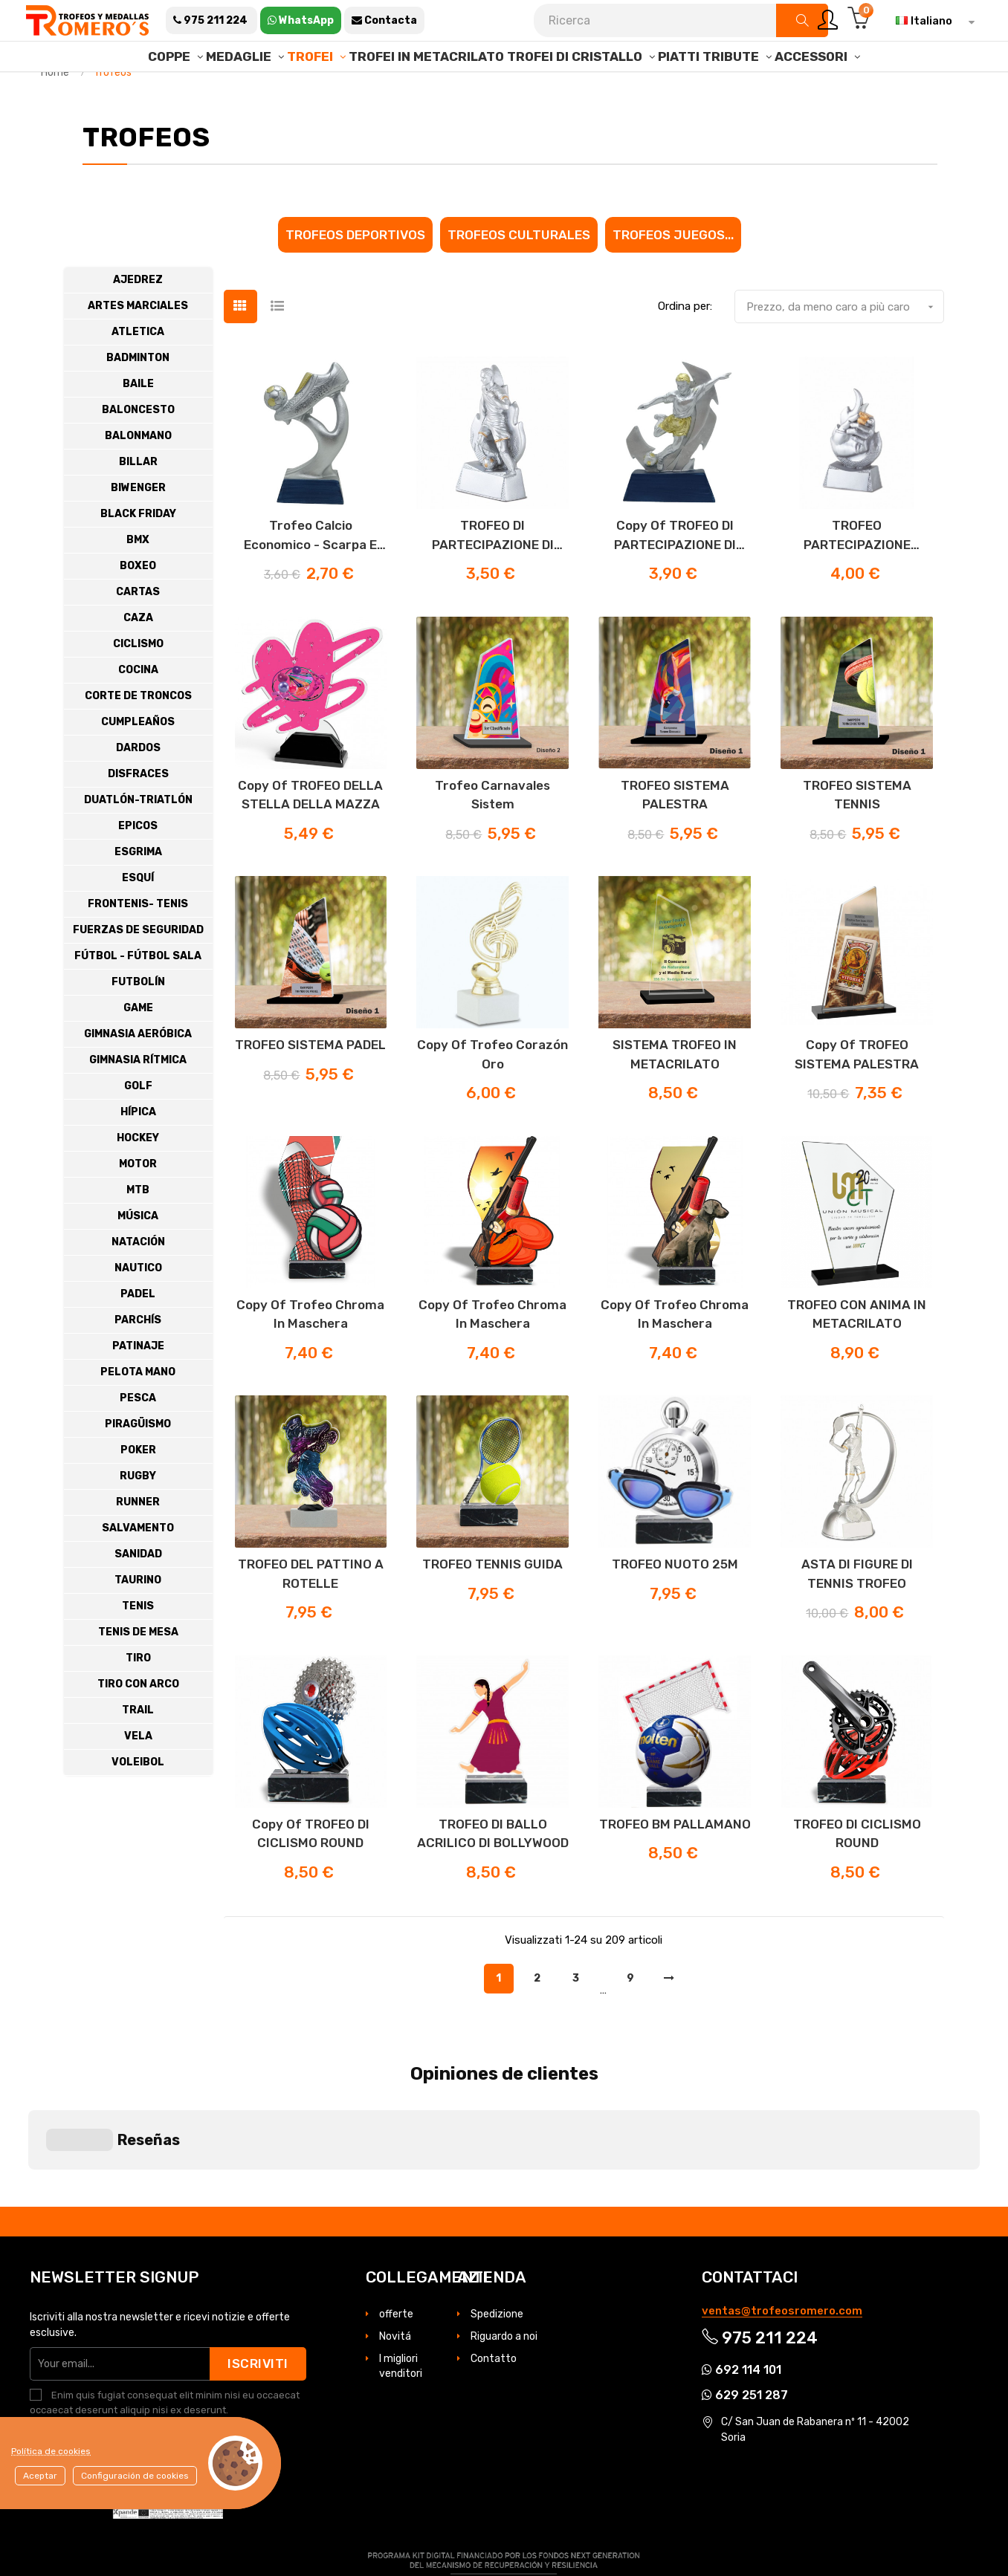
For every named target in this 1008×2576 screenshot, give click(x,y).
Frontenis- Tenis (138, 941)
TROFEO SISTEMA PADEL (310, 1082)
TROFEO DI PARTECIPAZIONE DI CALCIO (493, 574)
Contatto (494, 2274)
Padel (137, 1332)
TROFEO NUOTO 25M (675, 1601)
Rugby (138, 1514)
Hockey (138, 1175)
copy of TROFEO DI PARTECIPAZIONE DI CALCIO (675, 574)
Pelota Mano (137, 1410)
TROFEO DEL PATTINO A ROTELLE (311, 1611)
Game (138, 1045)
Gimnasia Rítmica (138, 1097)
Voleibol (138, 1800)
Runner (138, 1540)
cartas (138, 629)
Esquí (138, 915)
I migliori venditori (400, 2282)
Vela (138, 1774)
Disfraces (138, 811)
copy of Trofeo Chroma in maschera (310, 1352)
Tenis (138, 1644)
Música (137, 1254)
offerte (396, 2230)
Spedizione (497, 2230)
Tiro (138, 1696)
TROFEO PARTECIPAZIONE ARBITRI (857, 574)
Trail (138, 1748)
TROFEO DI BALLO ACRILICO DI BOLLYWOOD (493, 1872)
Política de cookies (51, 2451)
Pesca (138, 1436)
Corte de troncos (138, 733)
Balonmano (138, 473)
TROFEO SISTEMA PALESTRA (675, 832)
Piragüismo (138, 1462)
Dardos (138, 785)
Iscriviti (258, 2279)
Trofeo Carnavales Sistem (492, 832)
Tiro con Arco (138, 1722)
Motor (138, 1201)
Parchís (137, 1358)
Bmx (137, 577)
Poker (138, 1488)
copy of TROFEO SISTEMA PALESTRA (857, 1092)
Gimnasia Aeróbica (138, 1071)
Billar (138, 499)
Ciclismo (138, 681)
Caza (138, 655)
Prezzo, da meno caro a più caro (844, 344)
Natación (138, 1280)
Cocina (138, 707)
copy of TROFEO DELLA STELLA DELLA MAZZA (310, 832)
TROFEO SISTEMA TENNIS (857, 832)
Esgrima (138, 889)
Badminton (137, 395)
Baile (138, 421)
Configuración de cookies (135, 2475)
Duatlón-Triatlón (138, 837)
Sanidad (138, 1592)
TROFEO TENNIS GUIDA (492, 1601)
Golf (138, 1123)
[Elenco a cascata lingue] (931, 20)
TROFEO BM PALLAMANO (675, 1862)
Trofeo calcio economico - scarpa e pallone (310, 574)
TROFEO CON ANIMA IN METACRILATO (856, 1352)
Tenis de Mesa (138, 1670)
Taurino (137, 1618)
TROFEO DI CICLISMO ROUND (857, 1872)
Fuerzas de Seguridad (138, 967)
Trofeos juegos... (673, 272)
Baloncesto (138, 447)
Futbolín (138, 1019)
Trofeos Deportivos (355, 272)
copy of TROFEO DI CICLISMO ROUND (310, 1872)
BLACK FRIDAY (138, 551)
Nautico (138, 1306)
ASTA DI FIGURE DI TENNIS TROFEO (857, 1611)
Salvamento (138, 1566)
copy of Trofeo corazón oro (492, 1092)
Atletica (138, 369)
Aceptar (40, 2475)
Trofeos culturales (519, 272)
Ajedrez (138, 317)
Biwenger (138, 525)
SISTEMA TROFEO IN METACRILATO (675, 1092)
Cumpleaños (138, 759)
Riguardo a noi (504, 2252)
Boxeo (138, 603)
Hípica (138, 1149)
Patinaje (138, 1384)
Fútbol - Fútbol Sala (137, 993)
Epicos (138, 863)
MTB (137, 1228)
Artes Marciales (138, 343)
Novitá (395, 2252)
